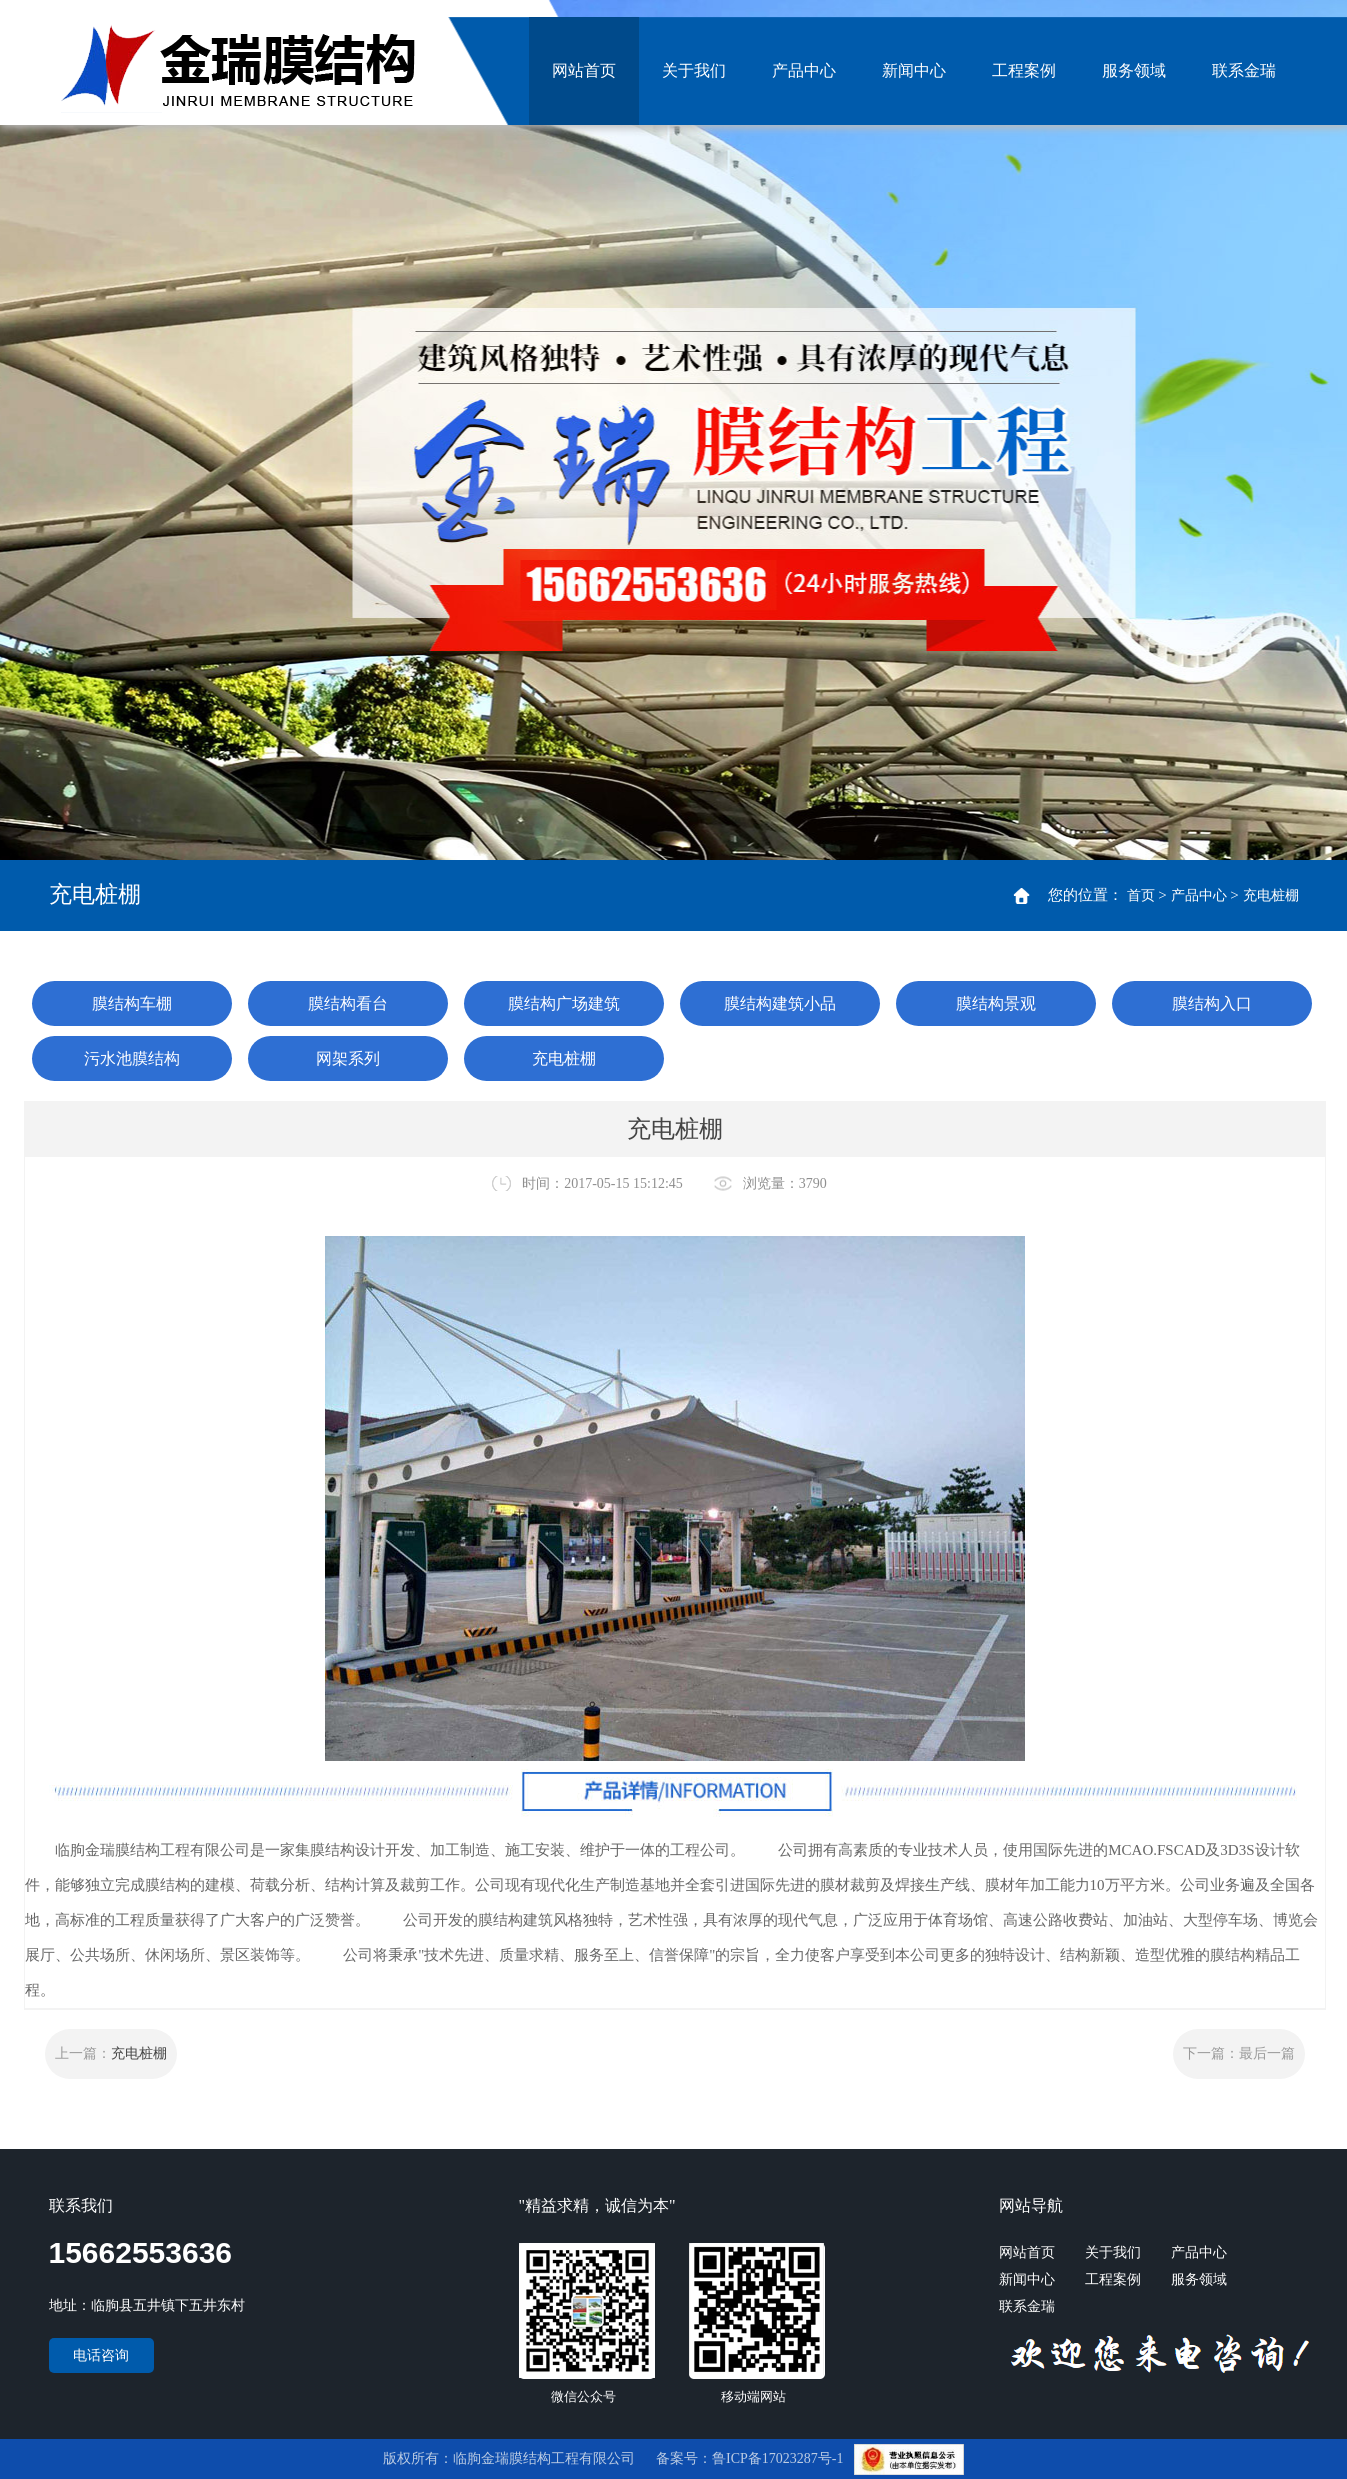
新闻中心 (914, 70)
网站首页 (584, 70)
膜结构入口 (1212, 1003)
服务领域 (1134, 70)
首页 (1141, 895)
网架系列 (348, 1058)
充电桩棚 (1271, 895)
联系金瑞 (1244, 70)
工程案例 (1024, 70)
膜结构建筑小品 (780, 1003)
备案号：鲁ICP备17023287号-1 (751, 2458)
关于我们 (694, 70)
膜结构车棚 (132, 1003)
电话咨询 (101, 2355)
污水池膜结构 (132, 1058)
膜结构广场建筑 (564, 1003)
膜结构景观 (996, 1003)
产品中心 (804, 70)
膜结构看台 (348, 1003)
